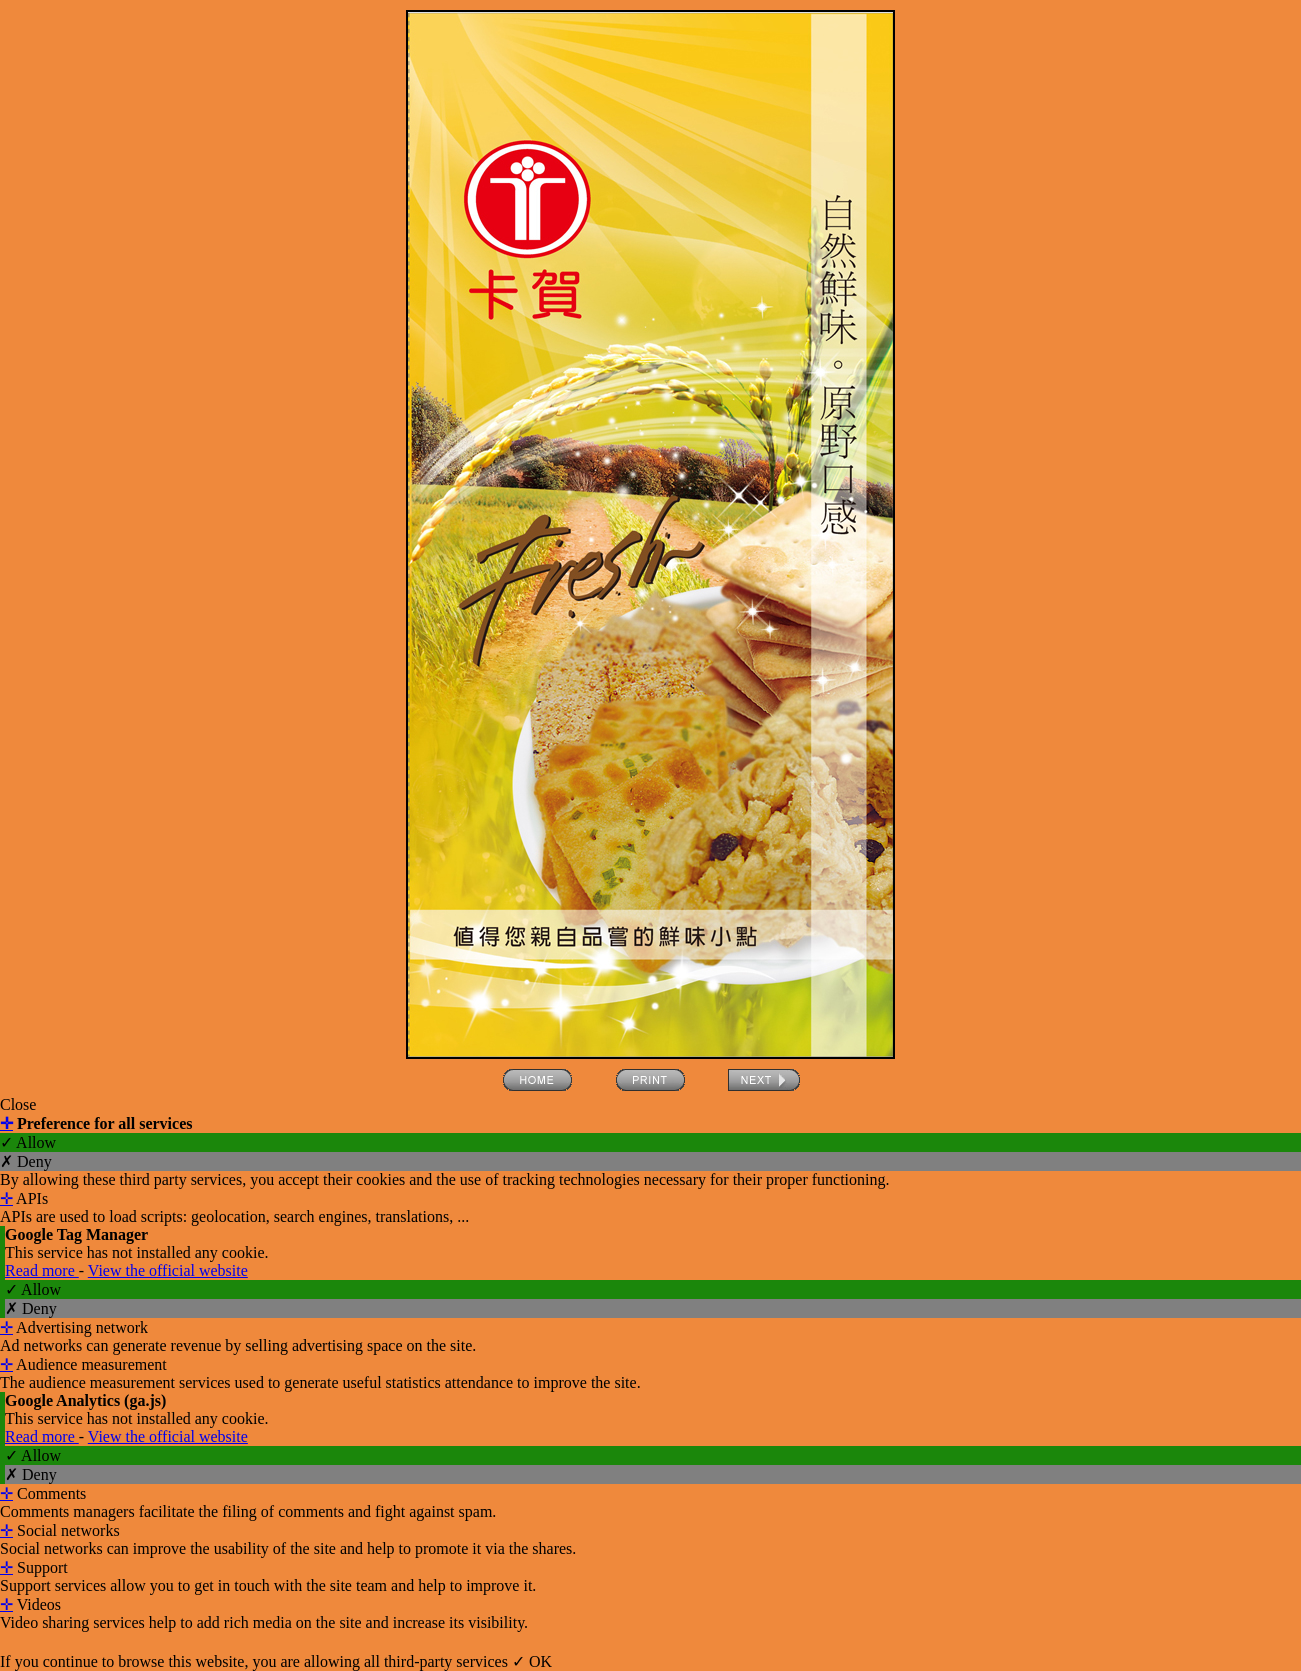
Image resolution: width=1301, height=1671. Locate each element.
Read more (42, 1270)
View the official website (168, 1270)
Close (18, 1104)
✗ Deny (26, 1161)
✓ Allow (28, 1142)
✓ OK (532, 1661)
